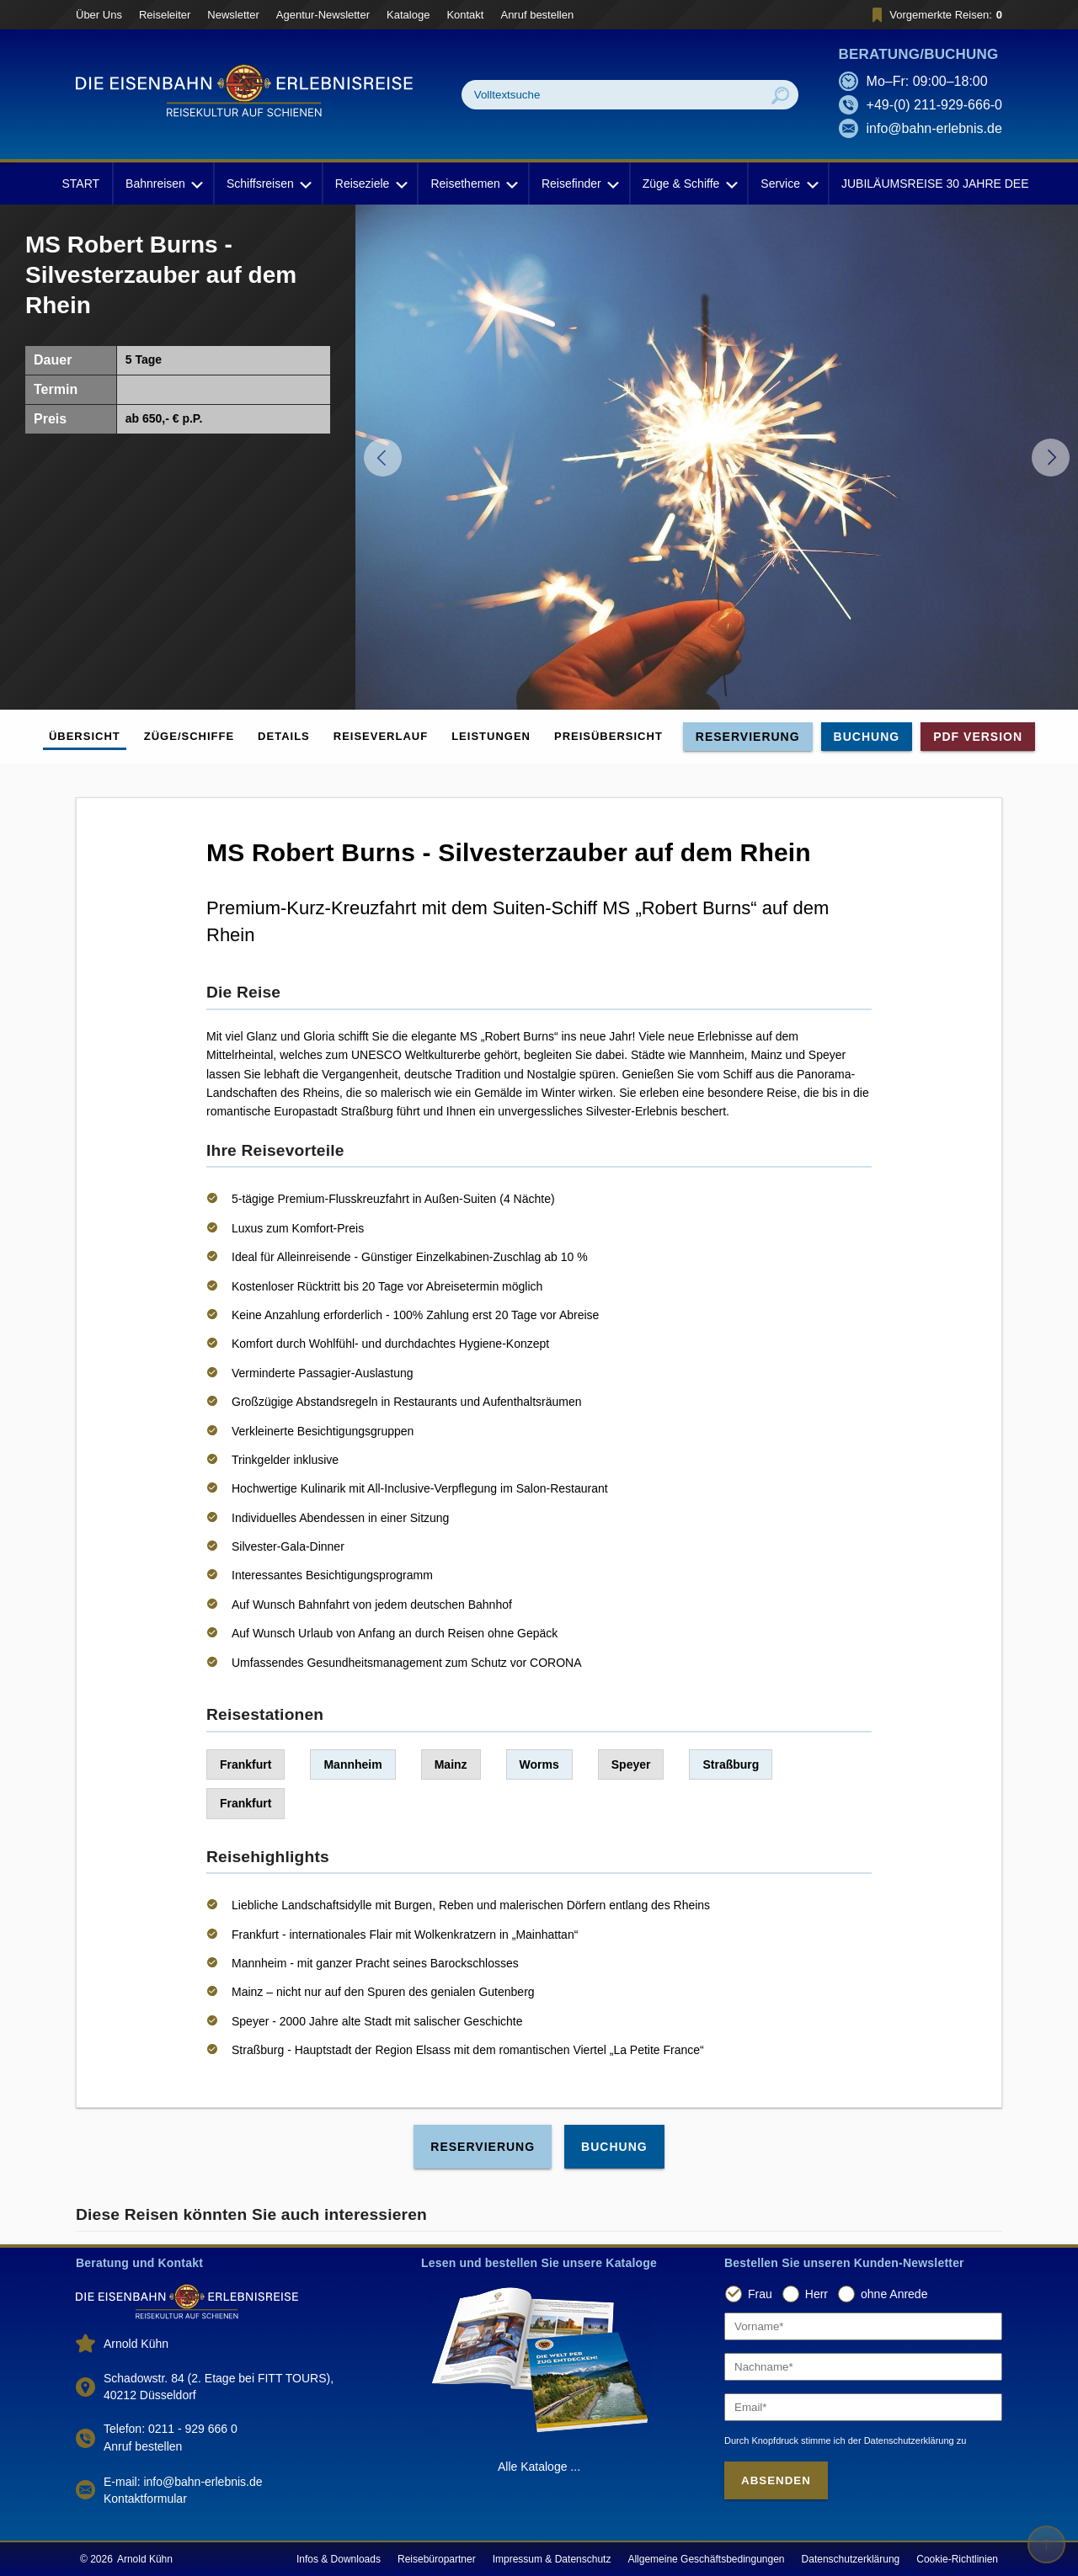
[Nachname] (863, 2367)
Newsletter (233, 14)
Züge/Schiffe (189, 736)
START (80, 183)
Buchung (867, 736)
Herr (816, 2294)
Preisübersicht (608, 736)
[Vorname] (863, 2326)
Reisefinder (579, 183)
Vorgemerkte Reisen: (934, 14)
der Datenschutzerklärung (901, 2440)
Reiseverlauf (381, 736)
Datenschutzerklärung (851, 2559)
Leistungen (491, 736)
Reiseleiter (164, 14)
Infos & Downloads (338, 2559)
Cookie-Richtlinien (957, 2559)
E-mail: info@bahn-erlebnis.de (183, 2481)
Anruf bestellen (537, 14)
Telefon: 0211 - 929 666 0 (170, 2428)
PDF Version (977, 736)
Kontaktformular (145, 2498)
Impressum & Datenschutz (552, 2559)
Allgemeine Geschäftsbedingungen (705, 2559)
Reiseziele (370, 183)
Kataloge (408, 14)
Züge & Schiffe (689, 183)
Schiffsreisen (268, 183)
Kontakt (464, 14)
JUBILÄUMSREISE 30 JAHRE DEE (935, 183)
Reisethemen (472, 183)
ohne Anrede (894, 2294)
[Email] (863, 2407)
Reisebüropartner (437, 2559)
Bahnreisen (162, 183)
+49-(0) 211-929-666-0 (934, 105)
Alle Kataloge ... (539, 2466)
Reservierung (748, 736)
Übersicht (84, 736)
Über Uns (99, 14)
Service (787, 183)
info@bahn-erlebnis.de (934, 128)
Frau (760, 2294)
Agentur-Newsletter (323, 14)
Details (284, 736)
